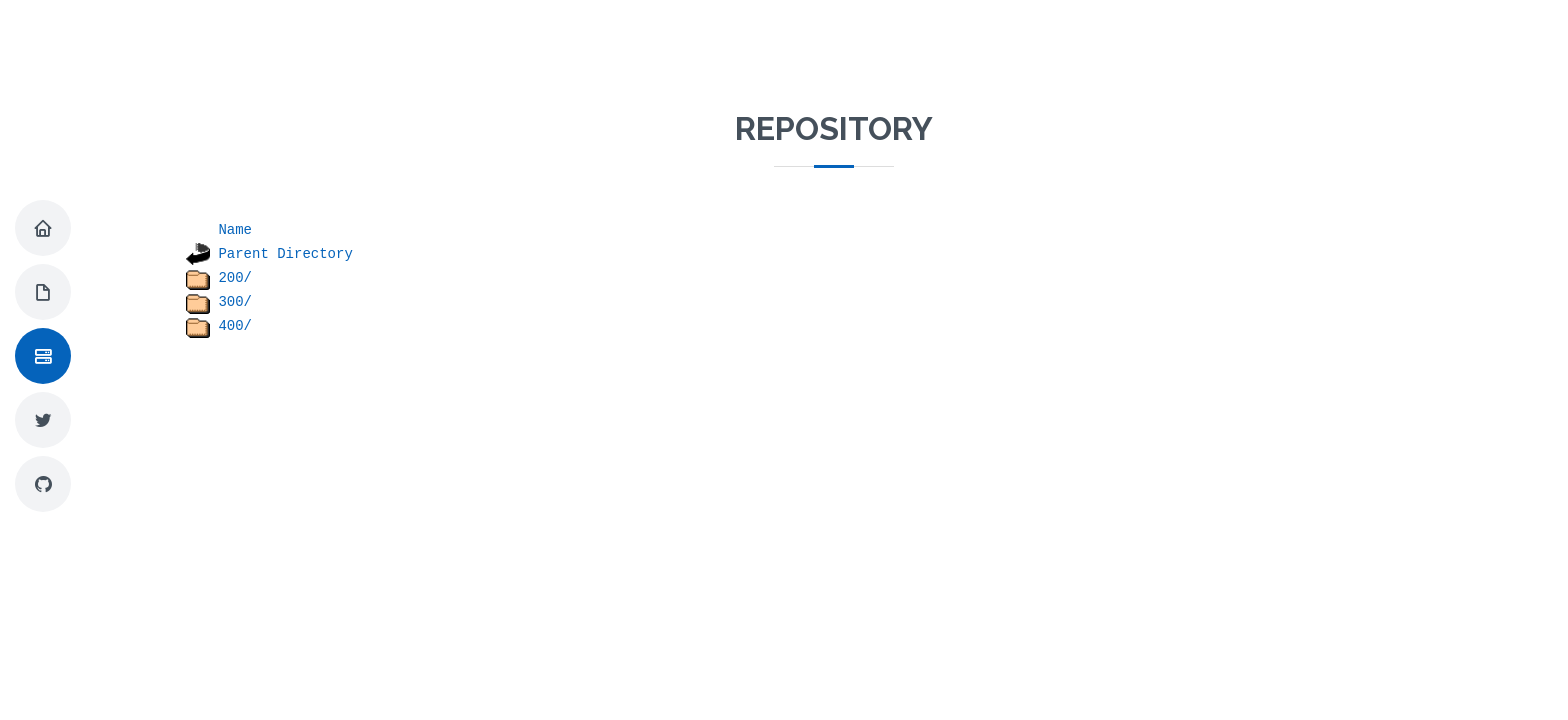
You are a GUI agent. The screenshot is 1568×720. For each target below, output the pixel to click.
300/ (235, 302)
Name (235, 230)
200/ (235, 278)
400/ (235, 326)
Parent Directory (285, 254)
